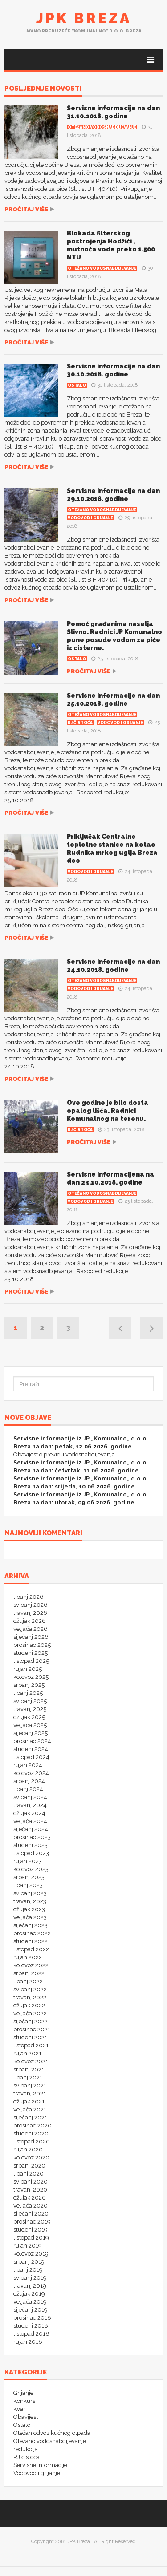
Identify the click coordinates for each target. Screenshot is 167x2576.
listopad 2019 (31, 2237)
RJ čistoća (80, 722)
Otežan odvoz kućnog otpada (51, 2433)
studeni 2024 (30, 1749)
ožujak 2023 (29, 1909)
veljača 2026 (30, 1629)
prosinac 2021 (31, 2029)
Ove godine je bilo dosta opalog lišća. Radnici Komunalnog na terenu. (107, 1110)
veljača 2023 (30, 1917)
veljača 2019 (30, 2301)
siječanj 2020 (31, 2213)
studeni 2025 (30, 1653)
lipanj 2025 (28, 1693)
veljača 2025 (30, 1725)
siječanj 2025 (30, 1733)
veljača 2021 (29, 2109)
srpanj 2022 (29, 1973)
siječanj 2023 (30, 1925)
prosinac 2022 (32, 1933)
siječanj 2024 (30, 1829)
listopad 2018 (31, 2333)
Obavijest (25, 2417)
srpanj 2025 (29, 1685)
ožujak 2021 (29, 2101)
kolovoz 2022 (31, 1965)
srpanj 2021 (28, 2069)
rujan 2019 (27, 2245)
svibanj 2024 (30, 1797)
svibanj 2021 (29, 2085)
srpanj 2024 (29, 1781)
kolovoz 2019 (31, 2253)
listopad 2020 (31, 2141)
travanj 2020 (30, 2189)
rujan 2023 (27, 1861)
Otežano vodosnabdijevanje (102, 127)
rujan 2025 (27, 1669)
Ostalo (77, 385)
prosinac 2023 (32, 1837)
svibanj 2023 (30, 1893)
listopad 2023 (31, 1853)
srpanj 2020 (29, 2165)
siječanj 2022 (30, 2021)
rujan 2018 (27, 2341)
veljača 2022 (30, 2013)
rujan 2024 (27, 1765)
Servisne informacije (40, 2465)
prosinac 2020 (32, 2125)
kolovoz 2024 (31, 1773)
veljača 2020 (30, 2205)
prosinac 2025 (32, 1645)
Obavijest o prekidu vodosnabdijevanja (64, 1454)
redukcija (25, 2449)
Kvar (19, 2409)
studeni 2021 (30, 2037)
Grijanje (23, 2393)
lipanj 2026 (28, 1596)
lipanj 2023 (28, 1885)
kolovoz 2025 (31, 1677)
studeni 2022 (30, 1941)
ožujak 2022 (29, 2005)
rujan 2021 (27, 2053)
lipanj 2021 (27, 2077)
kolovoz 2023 (31, 1869)
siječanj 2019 (30, 2309)
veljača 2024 (30, 1821)
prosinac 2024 (32, 1741)
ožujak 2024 (29, 1813)
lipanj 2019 (28, 2269)
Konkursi (25, 2401)
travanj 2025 (29, 1709)
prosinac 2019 (32, 2221)
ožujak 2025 (29, 1717)
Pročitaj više (26, 209)
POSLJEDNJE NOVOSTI (43, 89)
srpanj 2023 (29, 1877)
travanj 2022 (29, 1997)
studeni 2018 (30, 2325)
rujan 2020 (28, 2149)
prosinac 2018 (32, 2317)
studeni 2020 (31, 2133)
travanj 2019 (29, 2285)
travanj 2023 (29, 1901)
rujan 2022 (27, 1957)
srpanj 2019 (29, 2261)
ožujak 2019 (29, 2293)
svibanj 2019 (30, 2277)
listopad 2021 (31, 2045)
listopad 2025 (31, 1661)
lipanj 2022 (28, 1981)
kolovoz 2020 (31, 2157)
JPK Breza (83, 18)
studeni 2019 (30, 2229)
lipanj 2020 (28, 2173)
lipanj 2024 (28, 1789)
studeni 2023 (30, 1845)
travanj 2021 (29, 2093)
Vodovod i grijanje (90, 518)
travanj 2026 (30, 1612)
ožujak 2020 (29, 2197)
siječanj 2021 (30, 2117)
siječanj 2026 (31, 1637)
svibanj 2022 (30, 1989)
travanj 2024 (30, 1805)
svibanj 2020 (30, 2181)
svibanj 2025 (30, 1701)
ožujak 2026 (29, 1621)
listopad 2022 (31, 1949)
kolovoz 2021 (30, 2061)
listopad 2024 (31, 1757)
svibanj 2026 (30, 1604)
